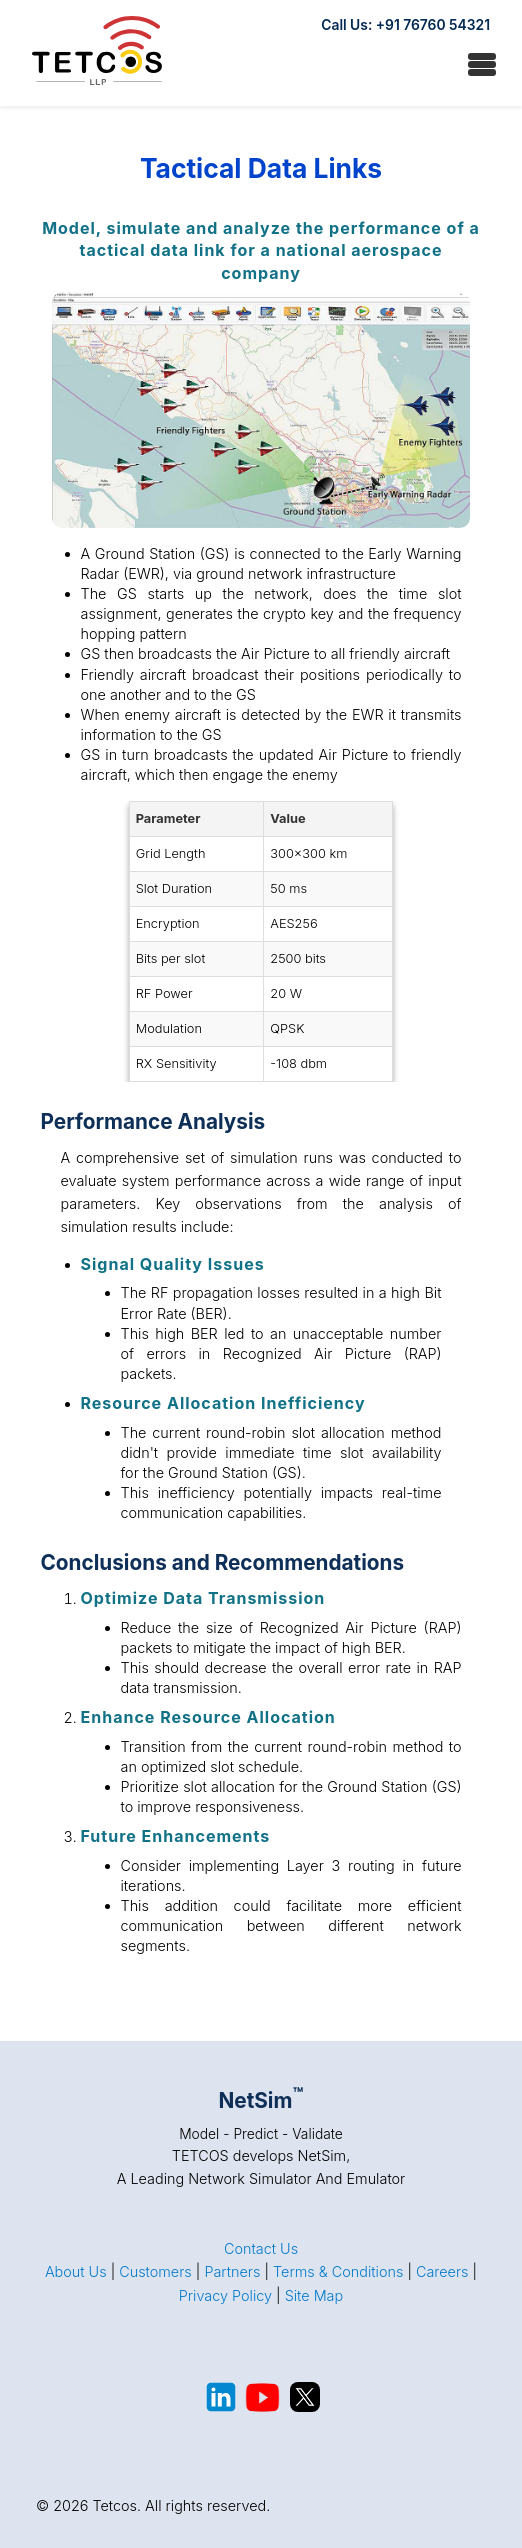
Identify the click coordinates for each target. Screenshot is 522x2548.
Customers (155, 2271)
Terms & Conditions (338, 2271)
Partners (232, 2271)
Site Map (314, 2295)
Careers (442, 2271)
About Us (76, 2271)
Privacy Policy (225, 2295)
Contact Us (261, 2248)
